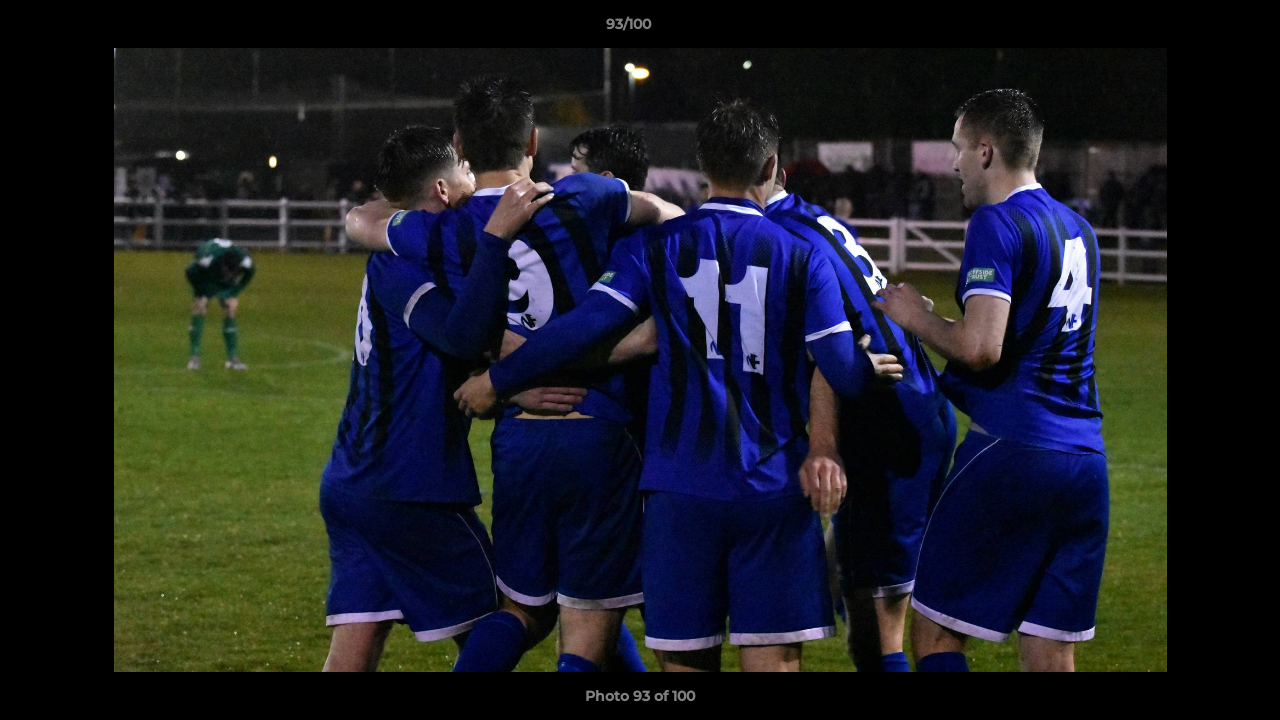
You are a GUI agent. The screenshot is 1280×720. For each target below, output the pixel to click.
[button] (1196, 29)
